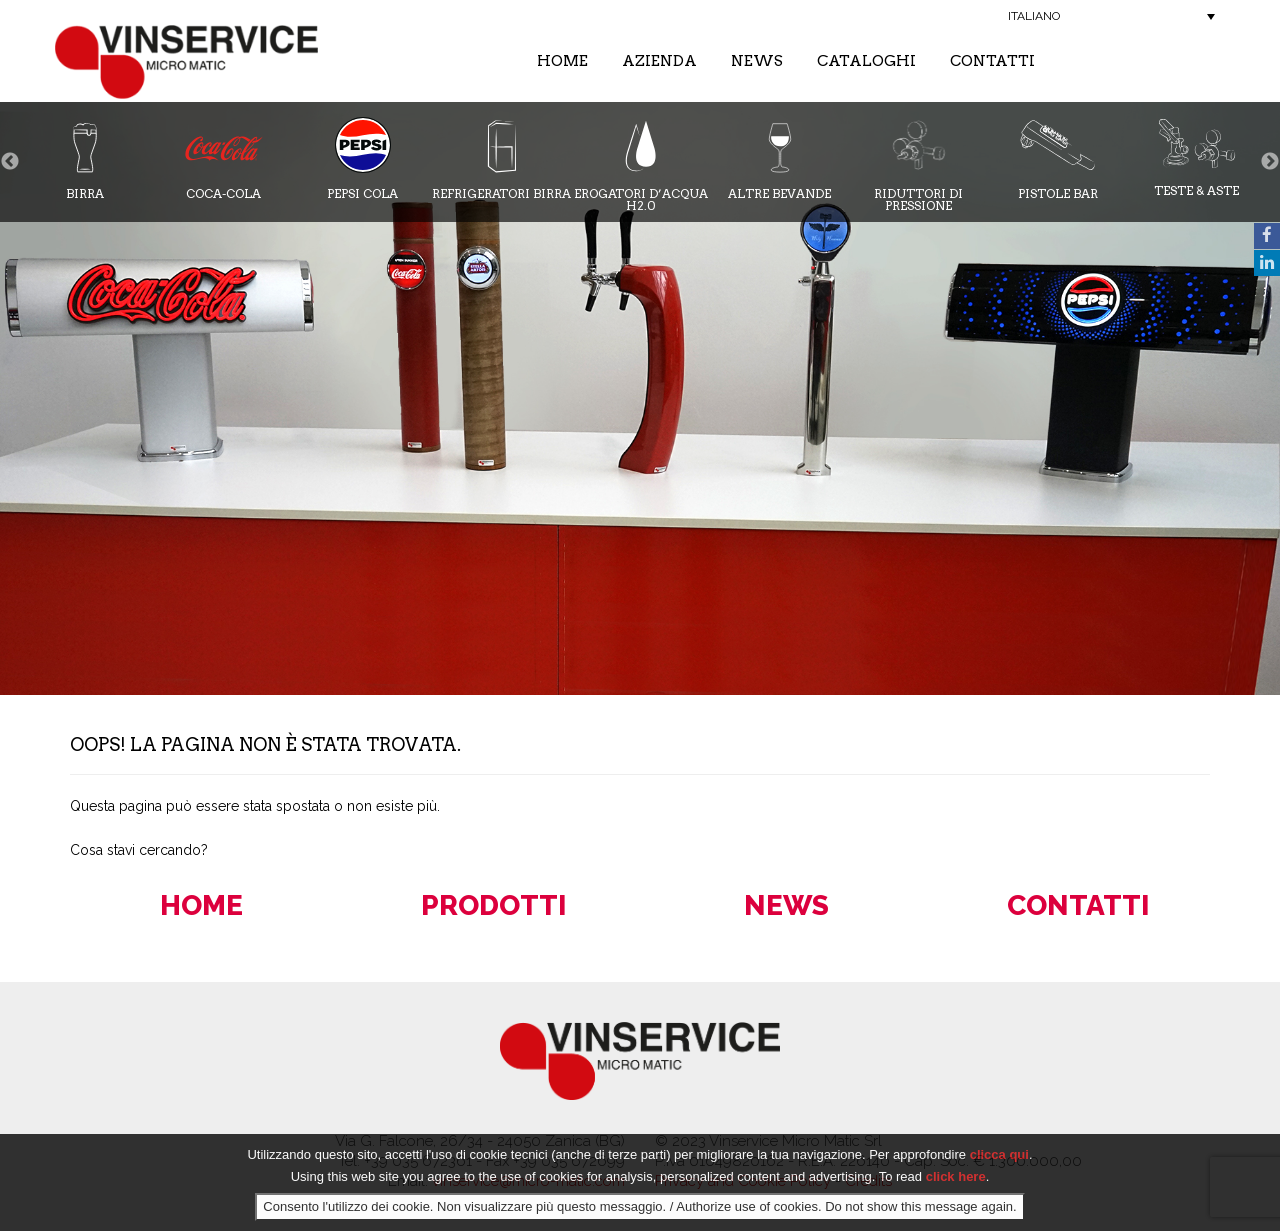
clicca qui (999, 1154)
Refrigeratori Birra (501, 158)
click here (956, 1176)
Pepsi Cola (363, 158)
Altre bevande (779, 158)
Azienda (659, 61)
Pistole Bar (1058, 158)
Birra (85, 158)
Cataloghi (866, 61)
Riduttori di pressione (918, 164)
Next (1270, 162)
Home (562, 61)
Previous (10, 162)
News (757, 61)
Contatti (992, 61)
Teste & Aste (1196, 157)
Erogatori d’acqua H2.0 (641, 164)
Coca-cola (224, 158)
